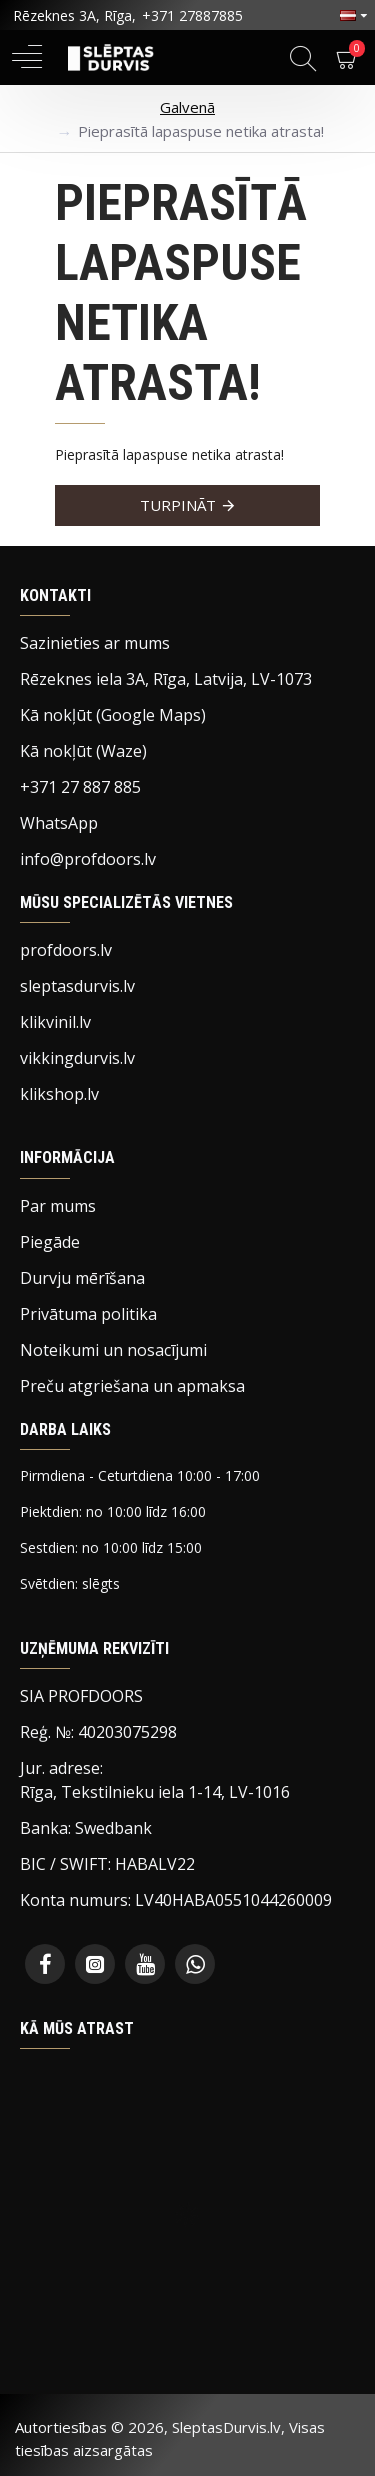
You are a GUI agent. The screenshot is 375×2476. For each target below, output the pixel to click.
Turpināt (178, 505)
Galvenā (187, 107)
